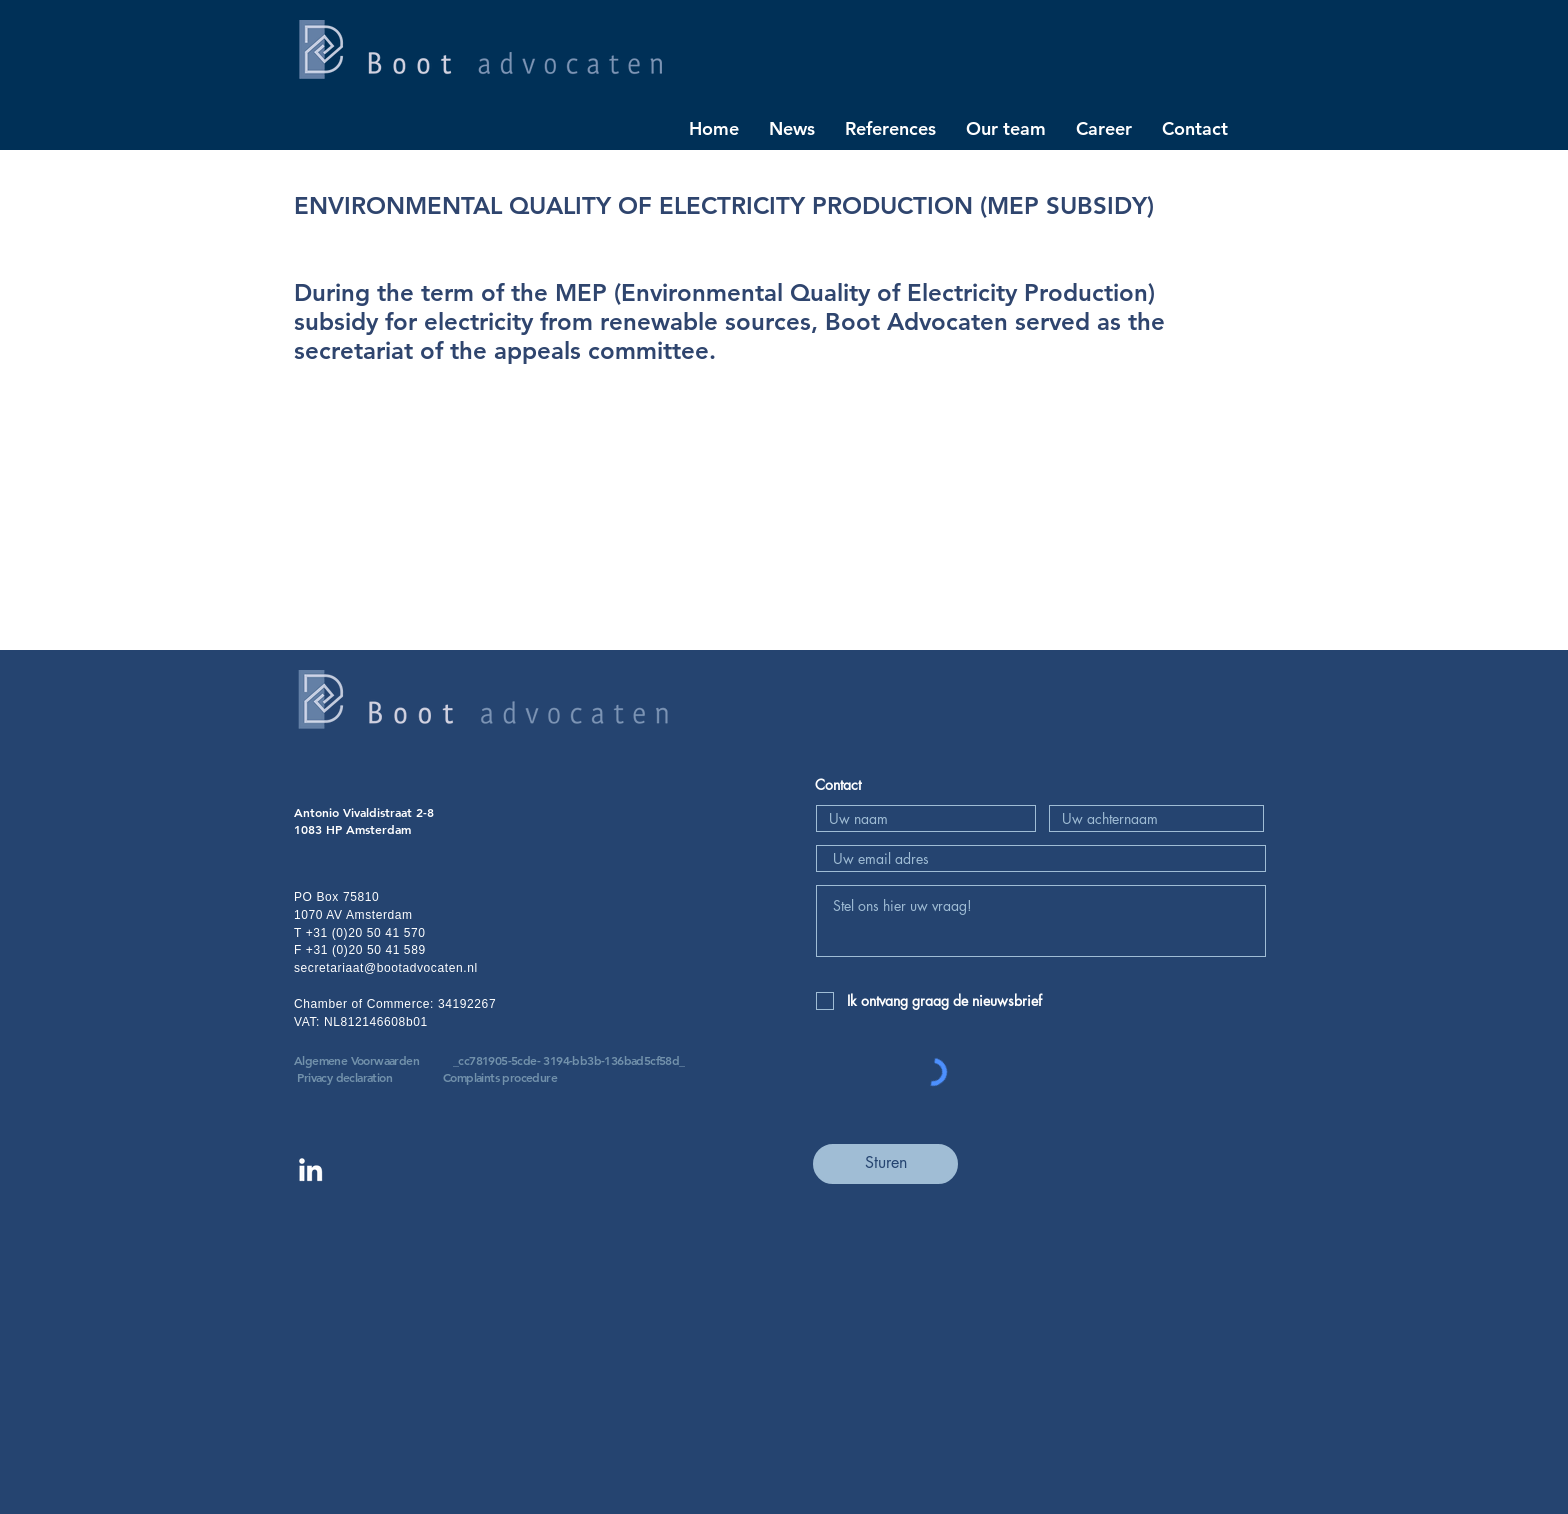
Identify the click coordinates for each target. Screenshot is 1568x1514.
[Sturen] (885, 1164)
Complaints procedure (500, 1077)
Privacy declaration (344, 1077)
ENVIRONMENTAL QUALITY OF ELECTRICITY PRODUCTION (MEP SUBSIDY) (724, 205)
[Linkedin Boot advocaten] (310, 1169)
